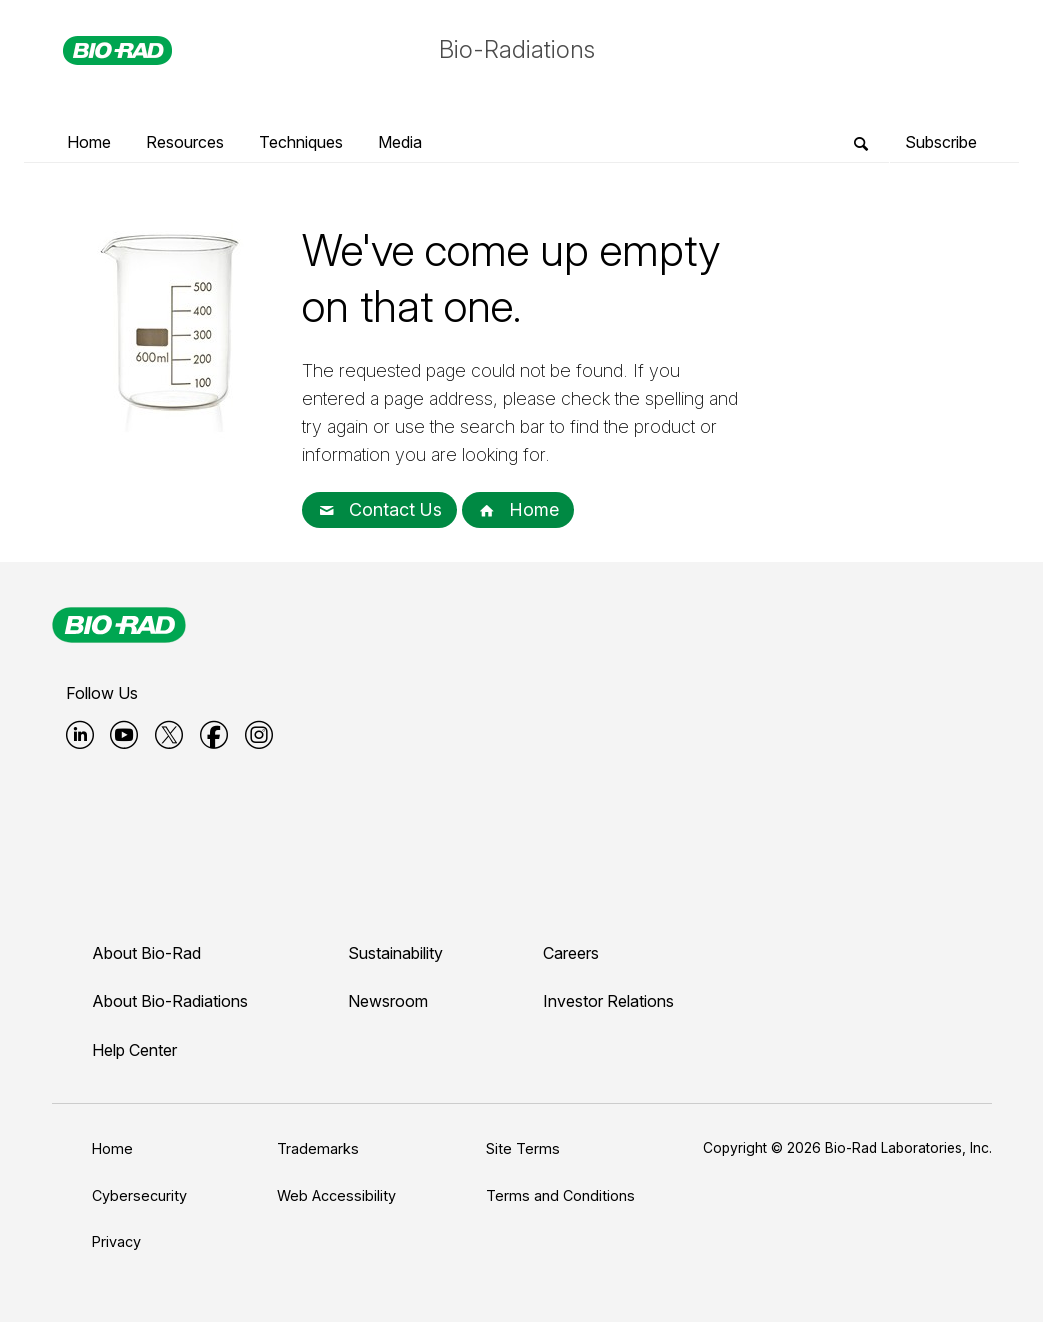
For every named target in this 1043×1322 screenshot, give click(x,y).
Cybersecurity (139, 1195)
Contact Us (379, 509)
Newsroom (388, 1001)
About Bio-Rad (146, 953)
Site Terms (523, 1148)
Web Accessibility (336, 1195)
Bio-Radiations (517, 49)
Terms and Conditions (560, 1195)
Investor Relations (608, 1001)
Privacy (116, 1241)
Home (518, 509)
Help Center (134, 1050)
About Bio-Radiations (170, 1001)
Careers (571, 953)
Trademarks (318, 1148)
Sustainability (395, 953)
